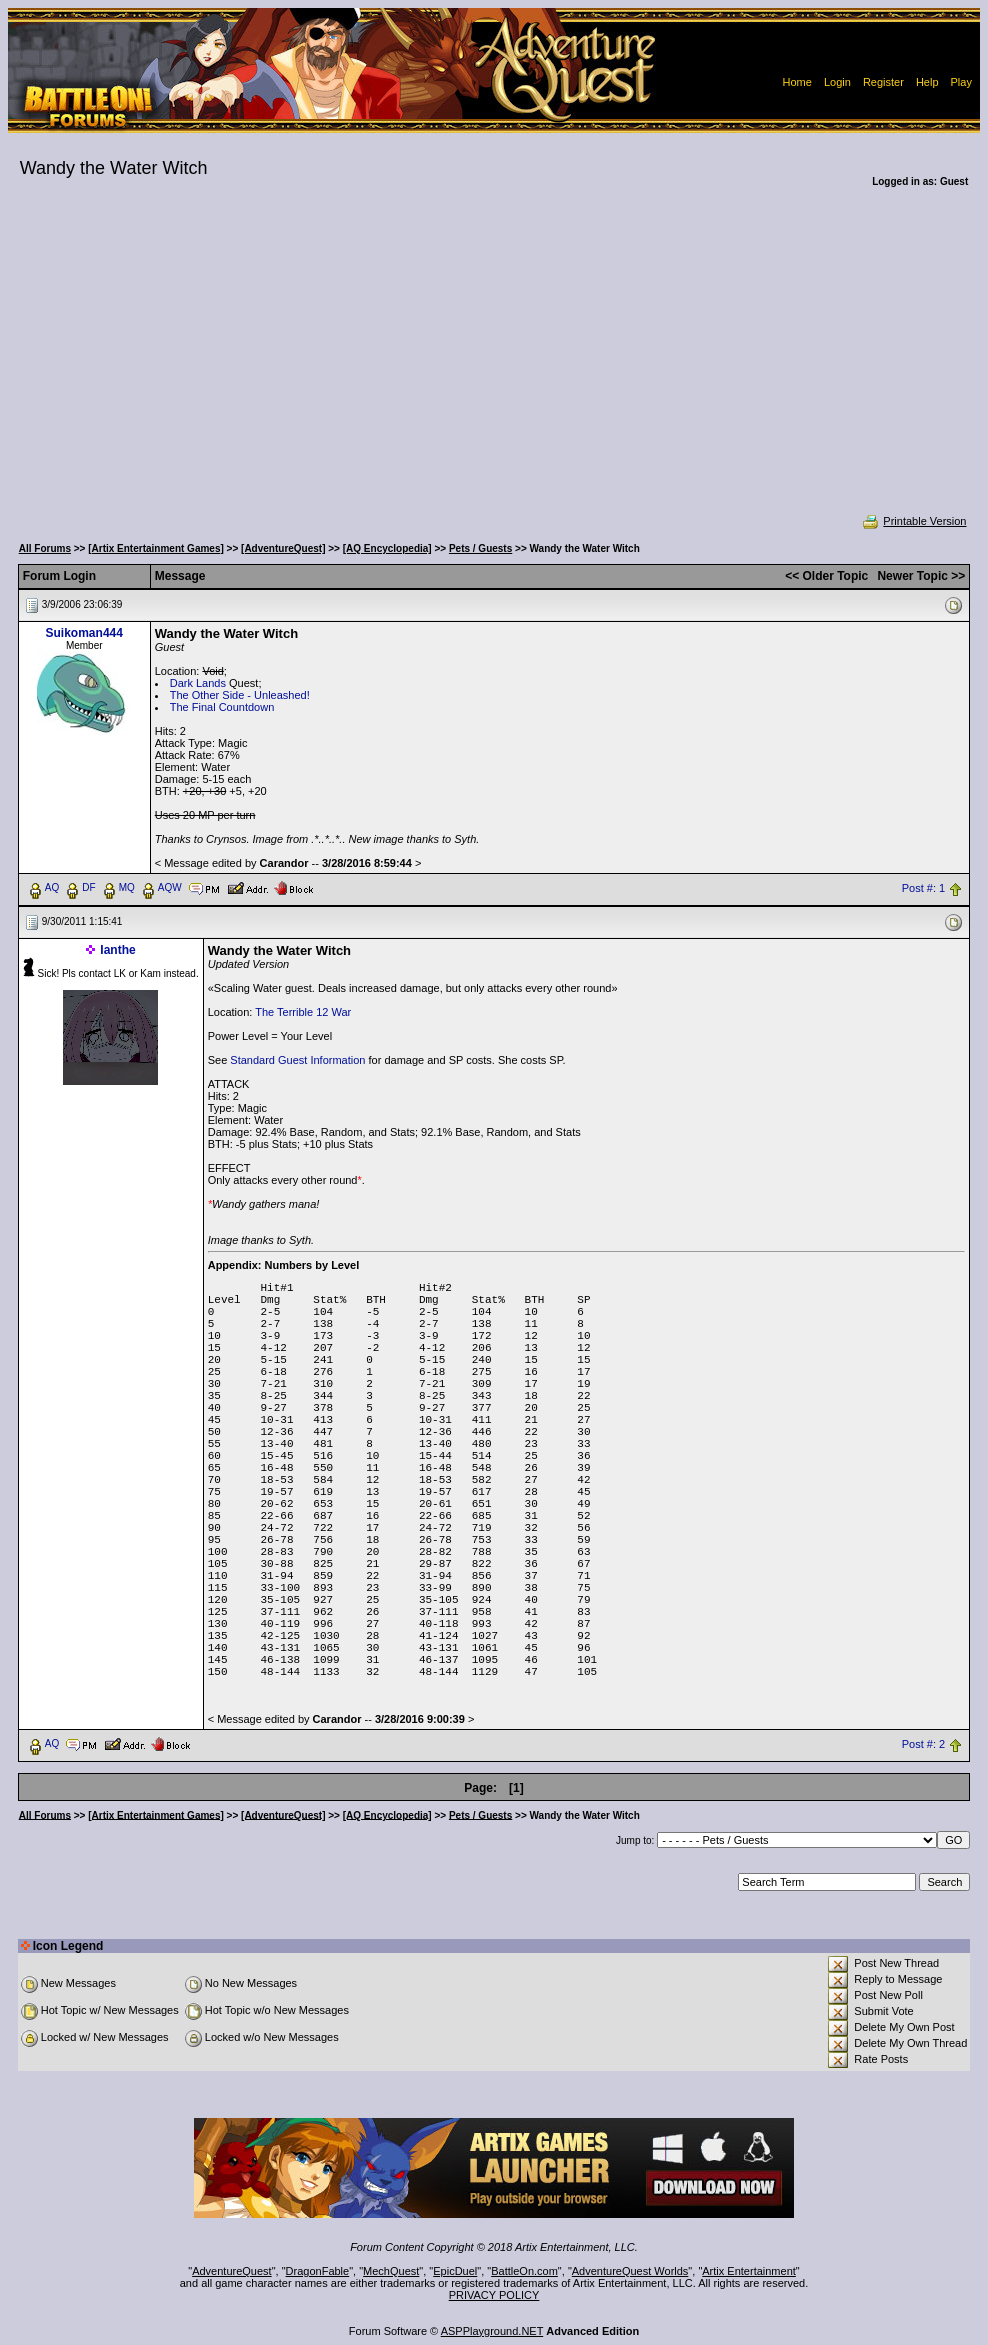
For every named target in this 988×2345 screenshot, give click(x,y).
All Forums (45, 548)
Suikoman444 (84, 633)
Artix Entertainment (749, 2271)
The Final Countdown (222, 707)
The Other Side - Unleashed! (240, 695)
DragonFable (318, 2271)
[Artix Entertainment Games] (156, 548)
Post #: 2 (923, 1744)
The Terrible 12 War (303, 1012)
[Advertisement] (494, 364)
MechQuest (391, 2271)
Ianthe (117, 950)
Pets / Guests (480, 548)
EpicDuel (455, 2271)
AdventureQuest (232, 2271)
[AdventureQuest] (283, 548)
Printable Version (913, 521)
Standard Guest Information (297, 1060)
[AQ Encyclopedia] (387, 548)
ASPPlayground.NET (492, 2331)
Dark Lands (198, 683)
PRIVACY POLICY (494, 2295)
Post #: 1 (923, 888)
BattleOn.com (524, 2271)
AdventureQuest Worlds (630, 2271)
